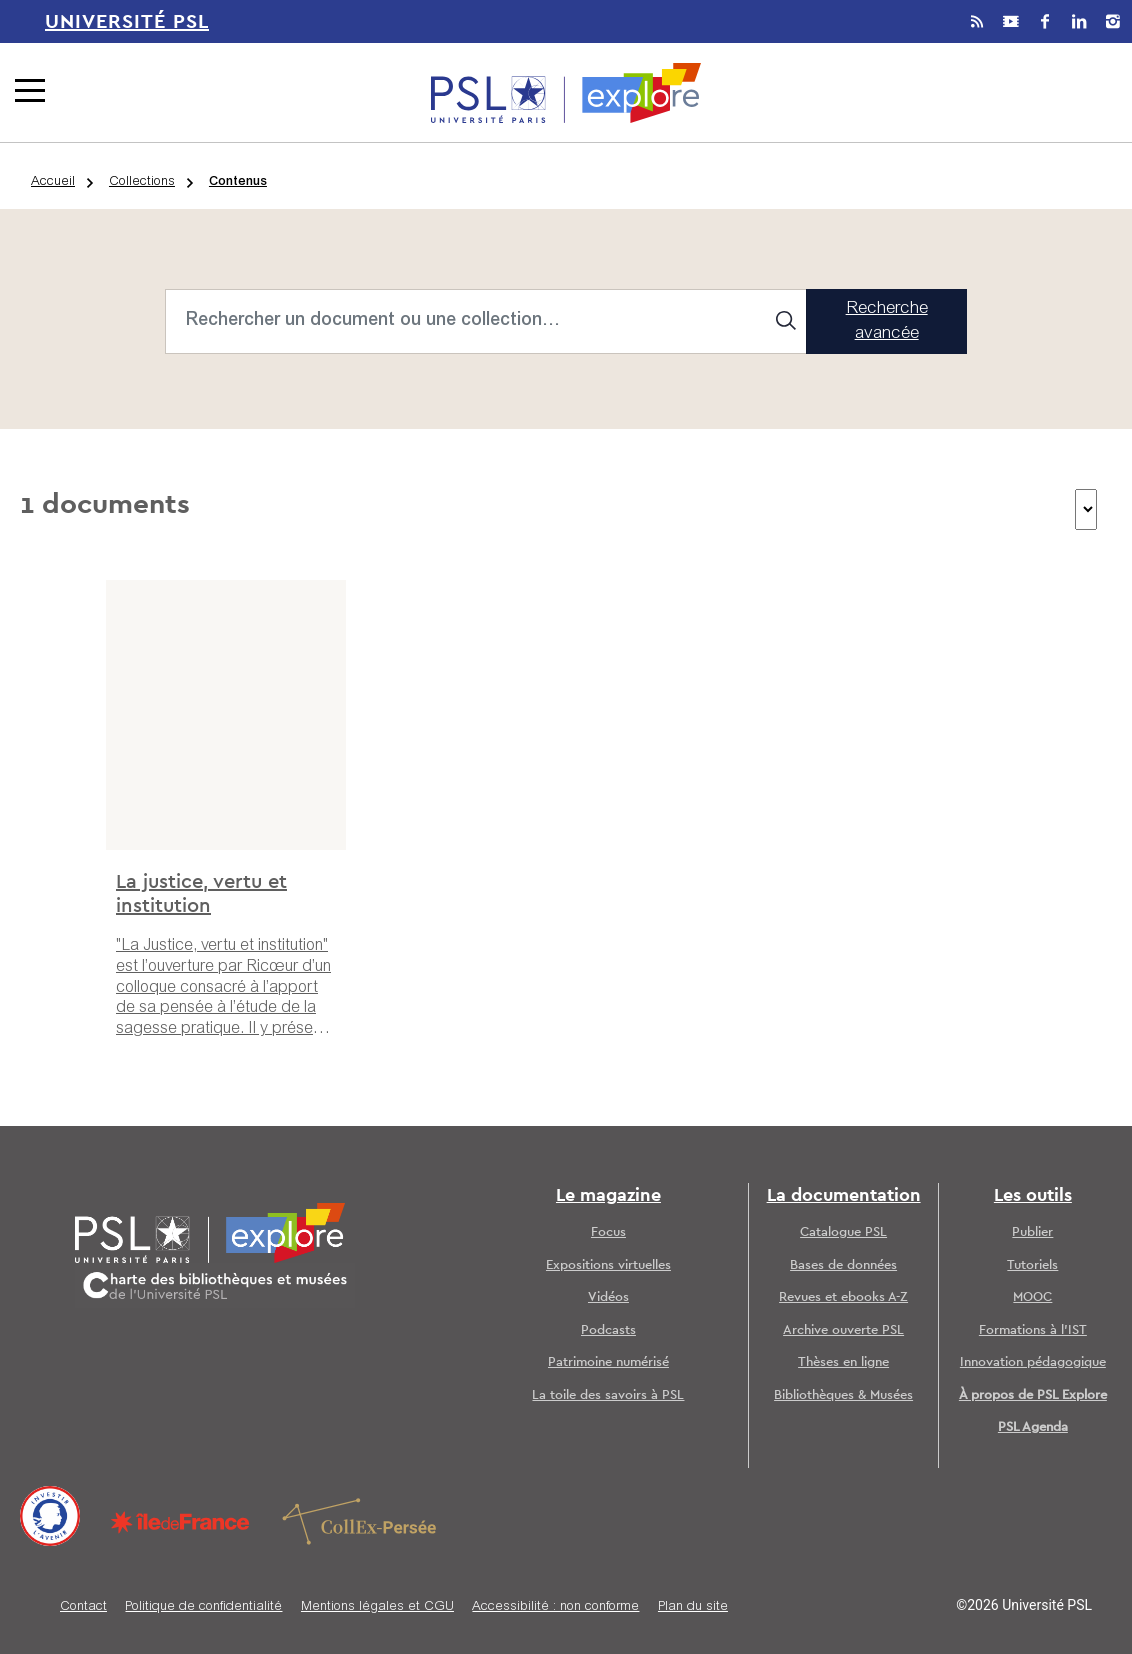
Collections (142, 182)
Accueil (53, 182)
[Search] (486, 321)
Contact (83, 1607)
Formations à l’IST (1033, 1330)
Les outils (1033, 1196)
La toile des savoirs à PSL (608, 1395)
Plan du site (693, 1607)
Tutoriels (1032, 1265)
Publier (1032, 1232)
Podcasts (608, 1330)
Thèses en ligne (843, 1362)
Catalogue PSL (843, 1232)
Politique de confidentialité (203, 1607)
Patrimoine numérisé (608, 1362)
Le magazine (608, 1196)
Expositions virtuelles (608, 1265)
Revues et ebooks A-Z (843, 1297)
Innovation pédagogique (1033, 1362)
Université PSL (127, 22)
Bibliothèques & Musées (843, 1395)
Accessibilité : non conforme (555, 1607)
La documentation (844, 1196)
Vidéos (608, 1297)
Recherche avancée (887, 322)
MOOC (1032, 1297)
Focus (608, 1232)
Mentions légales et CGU (377, 1607)
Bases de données (843, 1265)
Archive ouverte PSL (843, 1330)
